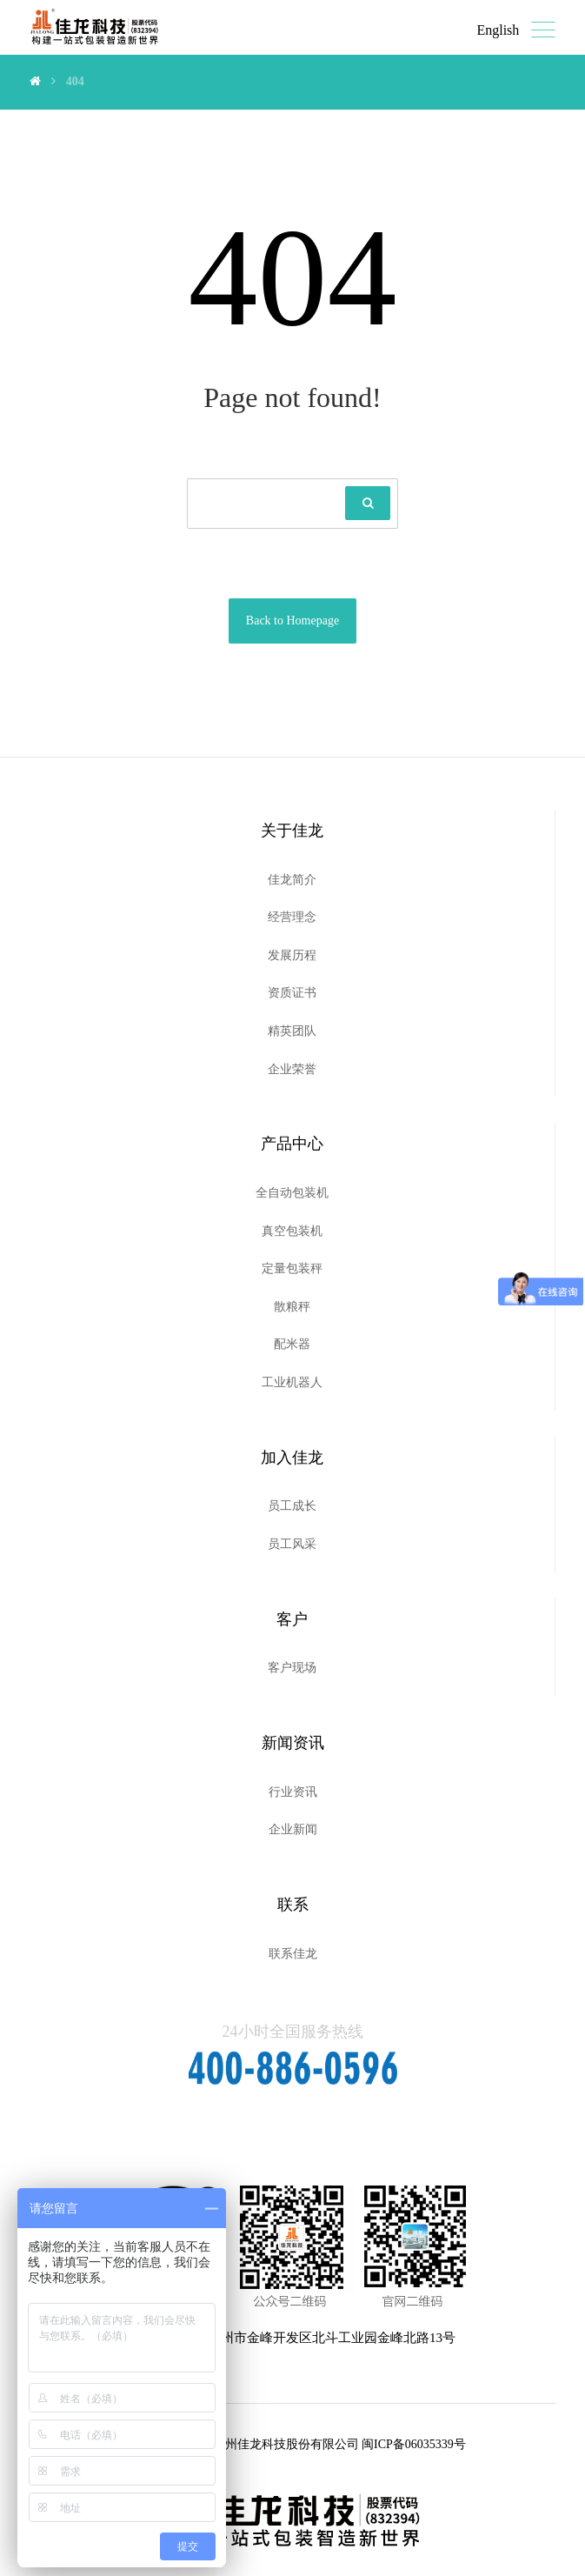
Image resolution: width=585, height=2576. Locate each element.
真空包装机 (292, 1231)
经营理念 (292, 917)
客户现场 (292, 1667)
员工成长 (292, 1505)
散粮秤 (292, 1306)
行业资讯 (293, 1792)
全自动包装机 (292, 1192)
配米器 (292, 1344)
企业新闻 (293, 1829)
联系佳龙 (293, 1953)
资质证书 (292, 992)
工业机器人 (292, 1382)
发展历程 (292, 955)
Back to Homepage (292, 620)
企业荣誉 (292, 1069)
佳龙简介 (292, 879)
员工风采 (292, 1544)
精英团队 (292, 1031)
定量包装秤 (292, 1268)
